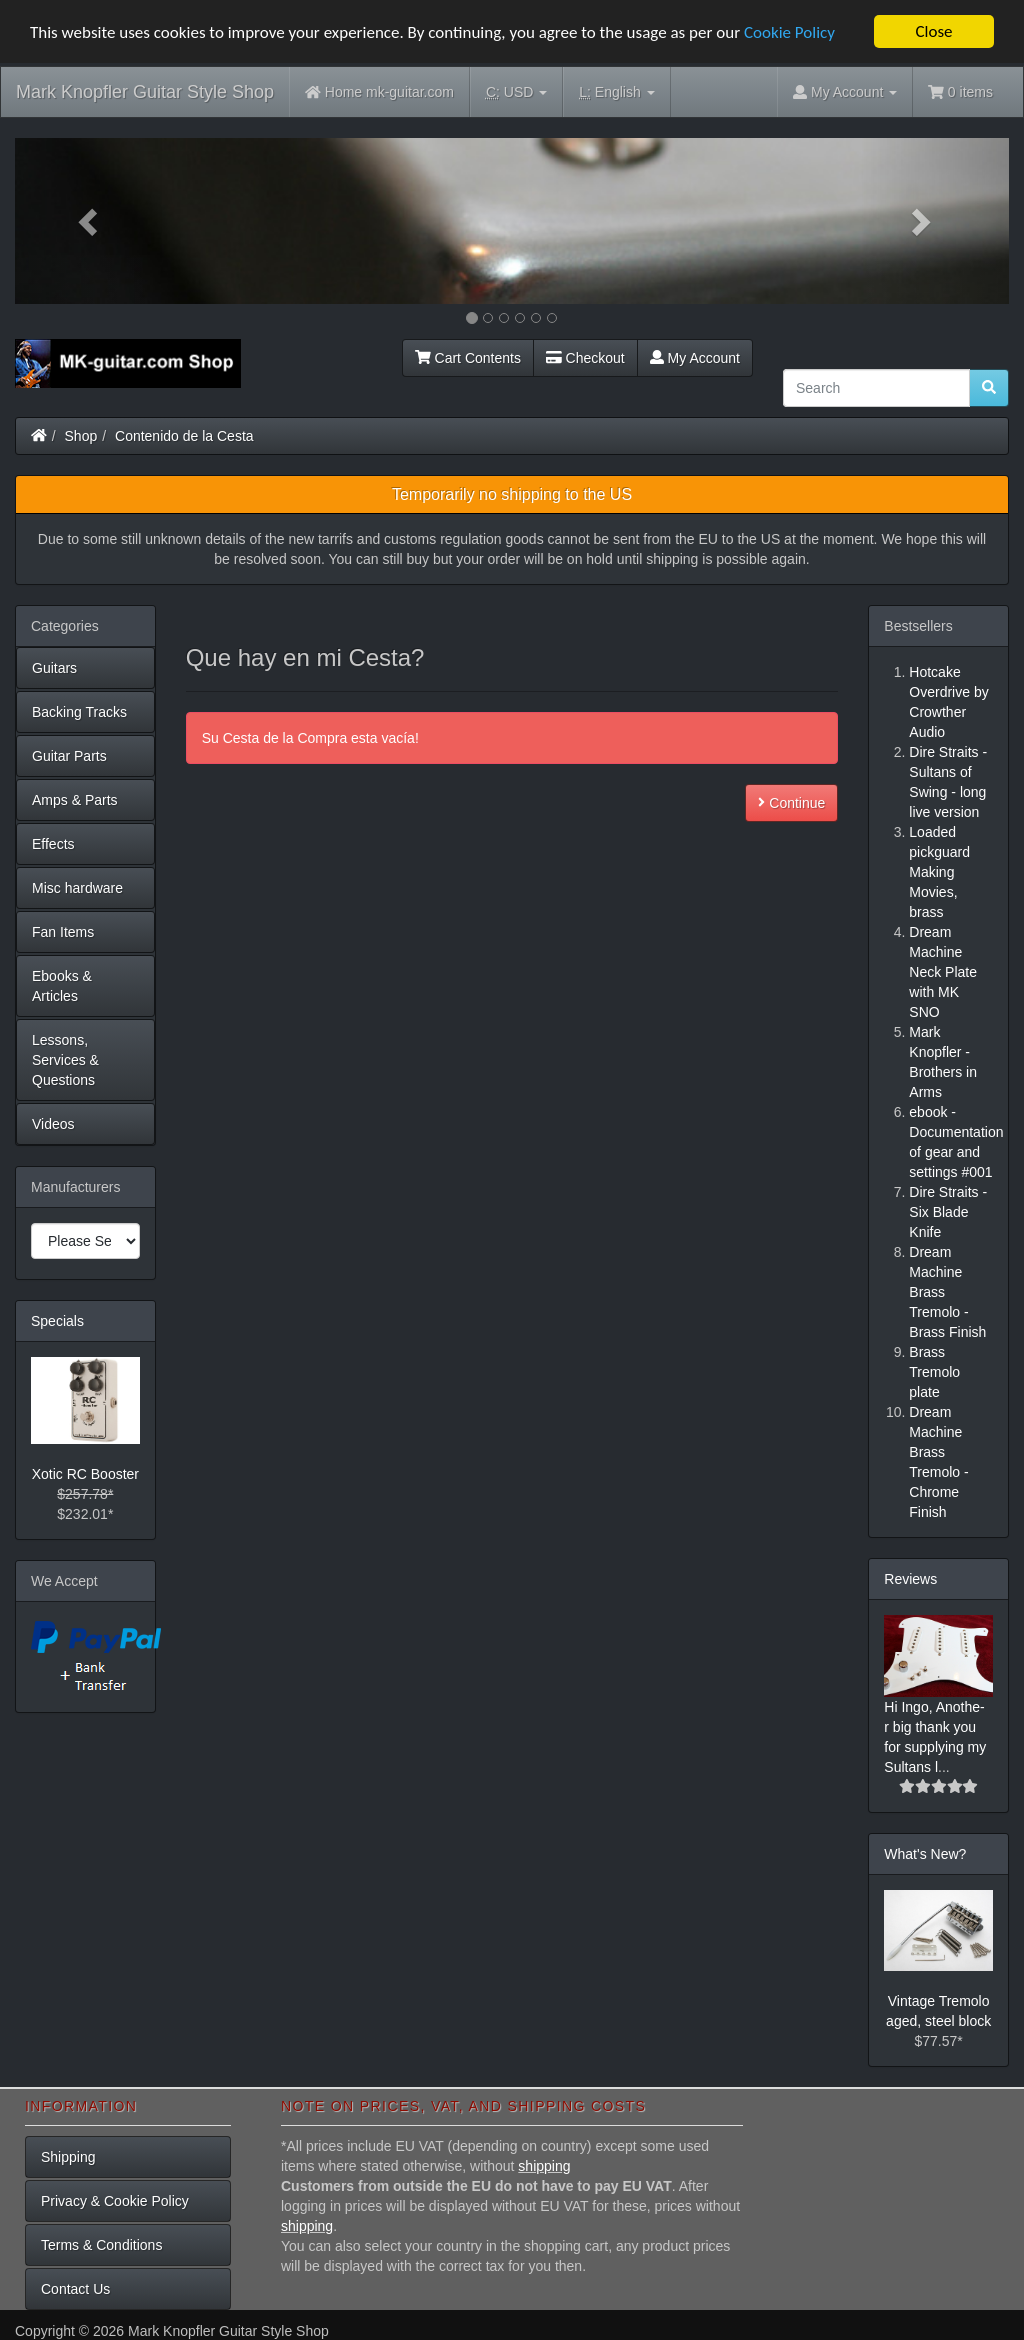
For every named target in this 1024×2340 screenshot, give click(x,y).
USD (516, 92)
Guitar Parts (69, 756)
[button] (89, 221)
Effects (53, 844)
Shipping (68, 2157)
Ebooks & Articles (62, 986)
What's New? (925, 1854)
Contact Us (75, 2289)
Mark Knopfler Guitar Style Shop (145, 92)
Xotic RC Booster (85, 1474)
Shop (81, 436)
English (616, 92)
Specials (57, 1321)
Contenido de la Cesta (184, 436)
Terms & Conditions (101, 2245)
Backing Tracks (79, 712)
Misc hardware (77, 888)
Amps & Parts (75, 800)
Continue (791, 803)
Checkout (585, 358)
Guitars (54, 668)
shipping (544, 2166)
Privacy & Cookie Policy (115, 2201)
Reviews (910, 1579)
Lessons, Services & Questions (65, 1060)
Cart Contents (468, 358)
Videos (53, 1124)
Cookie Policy (789, 31)
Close (933, 31)
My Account (695, 358)
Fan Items (63, 932)
